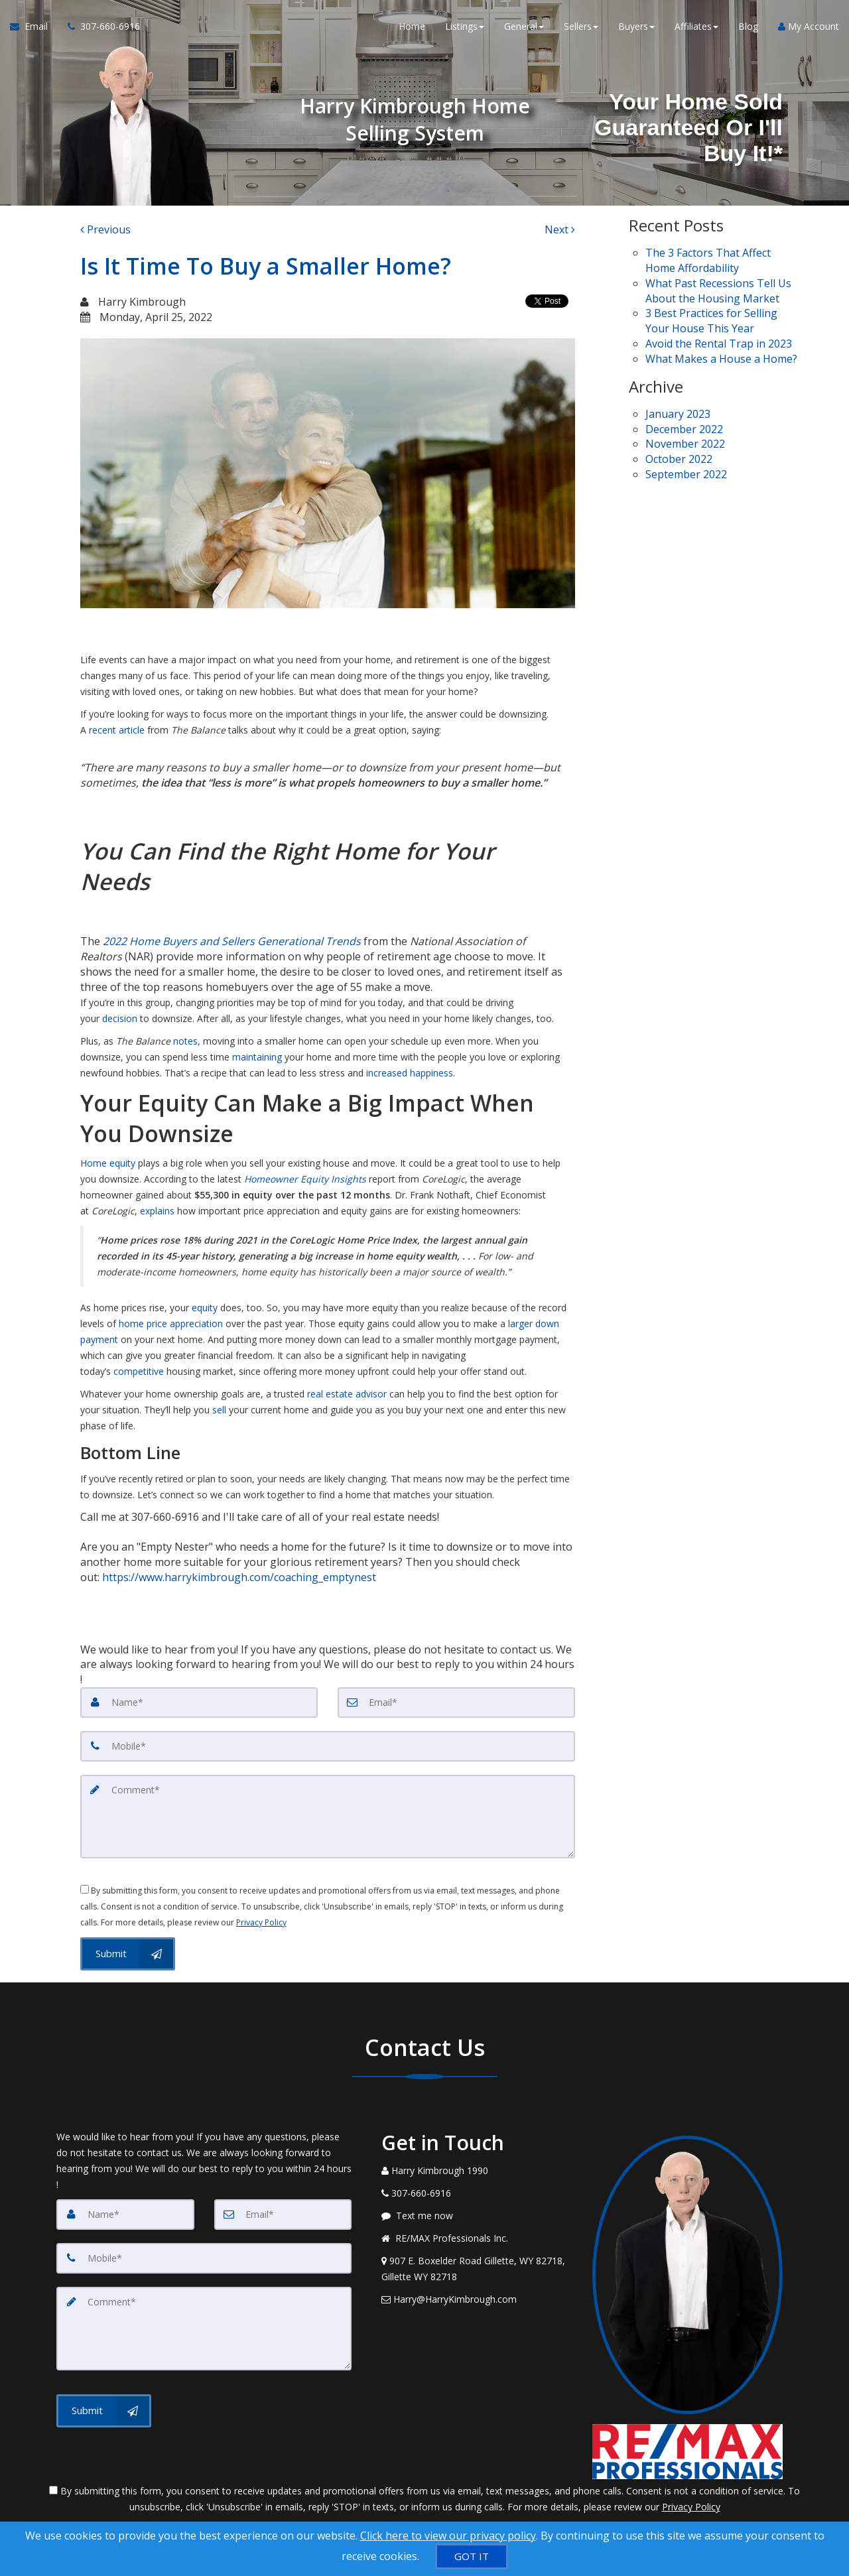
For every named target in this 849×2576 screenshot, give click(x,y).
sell (219, 1409)
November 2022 (685, 443)
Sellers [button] (581, 26)
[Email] (456, 1702)
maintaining (257, 1057)
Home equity (107, 1163)
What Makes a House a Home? (721, 359)
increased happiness (409, 1072)
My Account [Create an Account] (808, 26)
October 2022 (678, 459)
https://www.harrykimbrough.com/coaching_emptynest (237, 1577)
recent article (117, 730)
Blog (748, 26)
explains (157, 1210)
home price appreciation (171, 1323)
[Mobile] (327, 1746)
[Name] (199, 1702)
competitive (138, 1371)
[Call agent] (99, 26)
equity (205, 1307)
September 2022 (686, 474)
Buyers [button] (636, 26)
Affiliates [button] (696, 26)
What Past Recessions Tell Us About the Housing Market (718, 291)
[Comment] (327, 1816)
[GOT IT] (471, 2556)
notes (185, 1041)
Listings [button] (464, 26)
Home (412, 26)
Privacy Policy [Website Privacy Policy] (261, 1922)
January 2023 (677, 414)
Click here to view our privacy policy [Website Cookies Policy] (448, 2535)
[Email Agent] (34, 26)
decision (119, 1018)
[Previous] (105, 229)
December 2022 (684, 429)
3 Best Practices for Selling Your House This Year (711, 321)
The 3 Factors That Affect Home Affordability (708, 260)
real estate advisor (347, 1393)
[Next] (560, 229)
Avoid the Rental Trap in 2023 (718, 343)
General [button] (524, 26)
